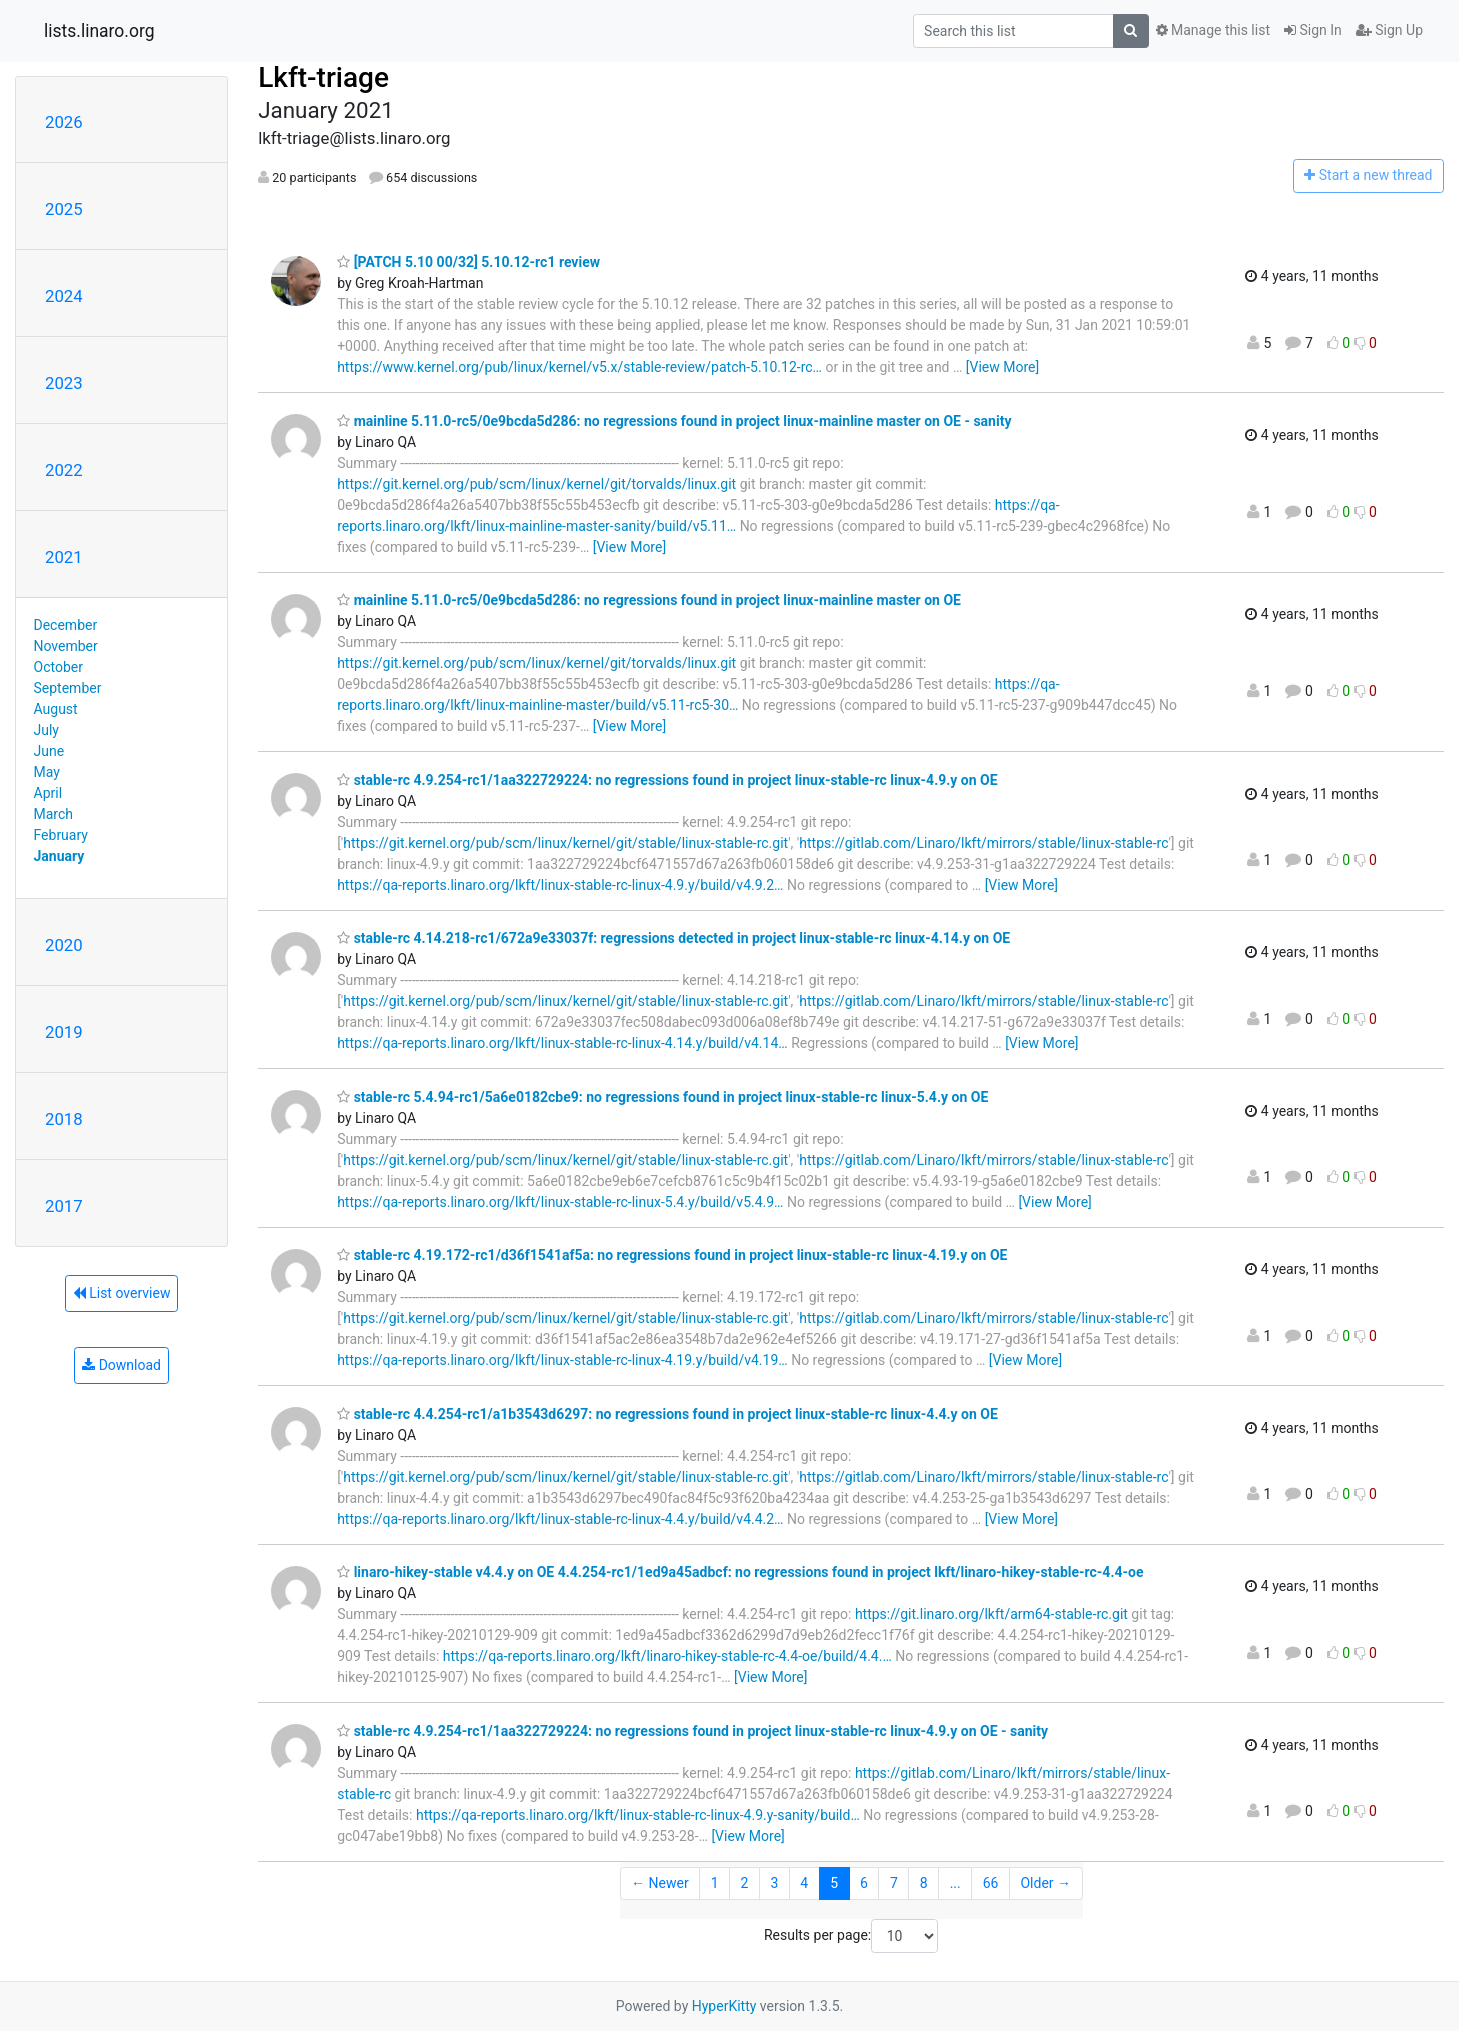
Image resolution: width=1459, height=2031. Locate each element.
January (59, 856)
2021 (64, 557)
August (56, 709)
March (54, 814)
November (66, 646)
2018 (64, 1119)
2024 (64, 296)
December (66, 625)
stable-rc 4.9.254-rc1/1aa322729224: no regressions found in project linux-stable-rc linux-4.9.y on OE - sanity (692, 1731)
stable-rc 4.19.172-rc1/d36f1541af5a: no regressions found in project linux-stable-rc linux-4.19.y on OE (672, 1255)
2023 (64, 383)
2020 (64, 945)
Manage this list (1213, 30)
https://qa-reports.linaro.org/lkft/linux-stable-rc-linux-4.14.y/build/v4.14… (562, 1043)
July (46, 730)
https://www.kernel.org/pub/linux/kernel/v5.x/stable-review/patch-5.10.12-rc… (579, 367)
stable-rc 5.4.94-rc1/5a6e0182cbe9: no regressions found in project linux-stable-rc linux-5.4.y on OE (662, 1097)
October (58, 667)
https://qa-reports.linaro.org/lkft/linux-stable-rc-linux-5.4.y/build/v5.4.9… (560, 1202)
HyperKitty (724, 2006)
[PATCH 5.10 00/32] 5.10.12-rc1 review (468, 262)
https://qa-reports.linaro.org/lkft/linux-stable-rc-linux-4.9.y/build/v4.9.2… (560, 885)
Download (121, 1365)
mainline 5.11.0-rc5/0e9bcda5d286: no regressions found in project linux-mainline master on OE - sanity (674, 421)
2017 (64, 1206)
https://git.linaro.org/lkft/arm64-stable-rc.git (991, 1614)
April (48, 793)
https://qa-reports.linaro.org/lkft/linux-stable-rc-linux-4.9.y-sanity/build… (638, 1815)
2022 (64, 470)
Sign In (1313, 30)
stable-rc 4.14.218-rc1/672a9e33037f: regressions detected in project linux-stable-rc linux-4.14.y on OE (673, 938)
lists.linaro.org (99, 31)
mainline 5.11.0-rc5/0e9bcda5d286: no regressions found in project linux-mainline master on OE (649, 600)
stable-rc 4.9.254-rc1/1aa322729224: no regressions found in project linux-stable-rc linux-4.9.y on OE (667, 780)
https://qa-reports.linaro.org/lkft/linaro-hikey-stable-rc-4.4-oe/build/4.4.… (667, 1656)
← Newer (660, 1883)
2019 (64, 1032)
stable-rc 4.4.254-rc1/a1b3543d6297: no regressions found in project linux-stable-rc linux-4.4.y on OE (667, 1414)
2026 (64, 122)
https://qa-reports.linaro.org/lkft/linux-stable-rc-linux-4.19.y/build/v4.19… (562, 1360)
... (955, 1883)
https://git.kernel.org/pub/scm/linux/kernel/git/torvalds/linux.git (536, 484)
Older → (1045, 1883)
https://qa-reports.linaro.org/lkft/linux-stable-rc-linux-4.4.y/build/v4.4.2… (560, 1519)
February (61, 835)
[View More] (1002, 367)
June (49, 751)
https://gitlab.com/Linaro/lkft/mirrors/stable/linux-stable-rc (983, 843)
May (47, 772)
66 (991, 1883)
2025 (64, 209)
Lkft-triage (323, 77)
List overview (122, 1293)
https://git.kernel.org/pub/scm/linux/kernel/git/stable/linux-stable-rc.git (565, 843)
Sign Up (1389, 30)
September (68, 688)
